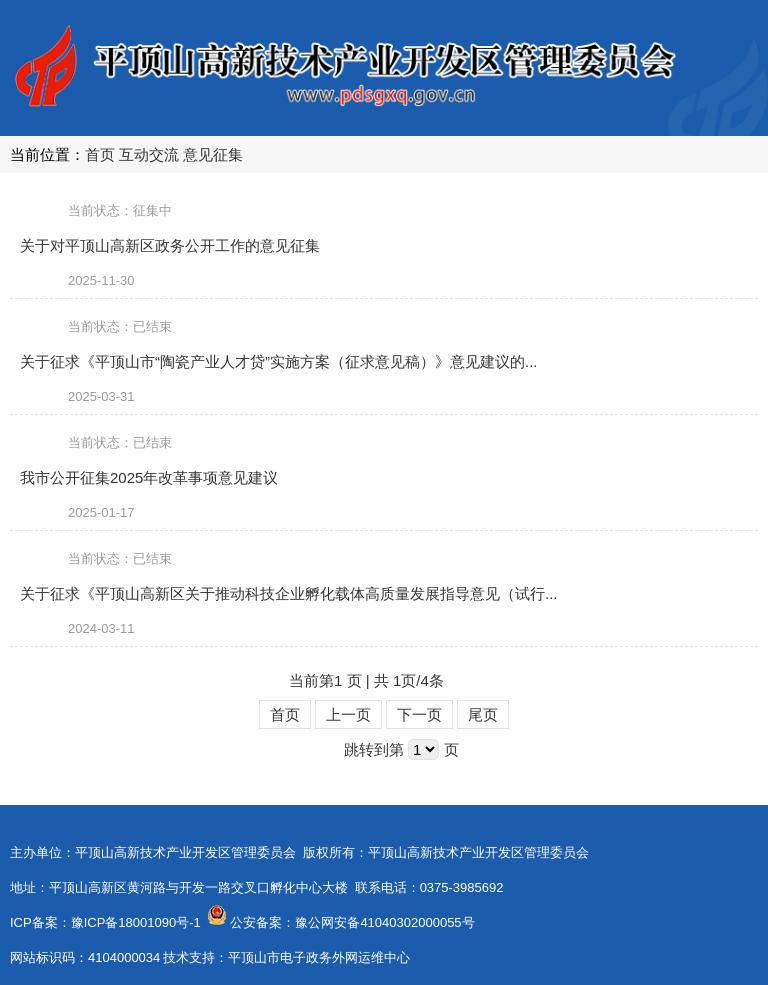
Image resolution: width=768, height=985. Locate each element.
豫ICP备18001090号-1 (136, 922)
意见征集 (213, 154)
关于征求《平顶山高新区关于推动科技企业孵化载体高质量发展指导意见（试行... (289, 593)
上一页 (348, 714)
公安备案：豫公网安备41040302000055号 (352, 922)
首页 (100, 154)
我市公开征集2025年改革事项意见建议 (149, 477)
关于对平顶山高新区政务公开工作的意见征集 (170, 245)
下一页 (419, 714)
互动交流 (149, 154)
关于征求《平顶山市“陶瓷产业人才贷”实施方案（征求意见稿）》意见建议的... (279, 361)
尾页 (483, 714)
